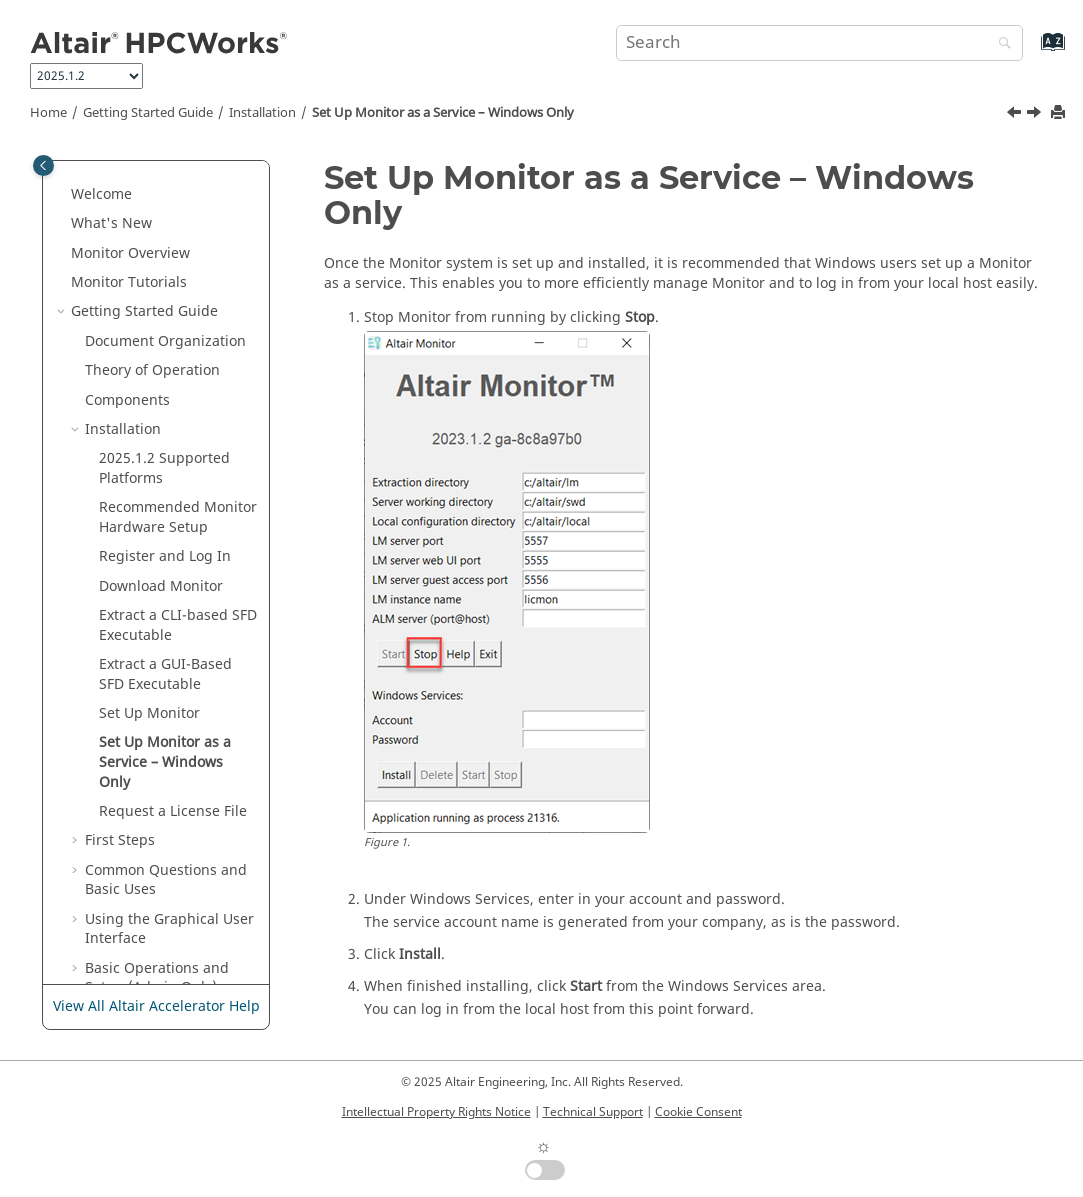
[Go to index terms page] (1031, 51)
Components (127, 251)
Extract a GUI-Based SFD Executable (165, 525)
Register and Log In (165, 407)
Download (161, 437)
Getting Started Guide (148, 113)
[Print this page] (1060, 113)
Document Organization (165, 192)
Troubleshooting (140, 868)
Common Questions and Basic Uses (166, 731)
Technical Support (593, 1112)
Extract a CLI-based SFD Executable (178, 476)
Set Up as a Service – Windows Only (443, 113)
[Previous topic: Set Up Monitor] (1016, 115)
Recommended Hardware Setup (178, 368)
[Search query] (819, 43)
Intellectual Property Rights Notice (436, 1112)
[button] (63, 163)
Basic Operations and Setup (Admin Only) (157, 829)
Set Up (149, 564)
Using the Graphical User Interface (169, 780)
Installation (262, 113)
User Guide (157, 897)
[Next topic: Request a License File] (1036, 115)
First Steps (120, 691)
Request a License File (173, 662)
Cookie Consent (698, 1112)
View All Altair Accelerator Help (156, 1006)
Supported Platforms (164, 319)
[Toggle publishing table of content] (43, 165)
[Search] (1000, 44)
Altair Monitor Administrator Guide (139, 937)
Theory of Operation (152, 221)
